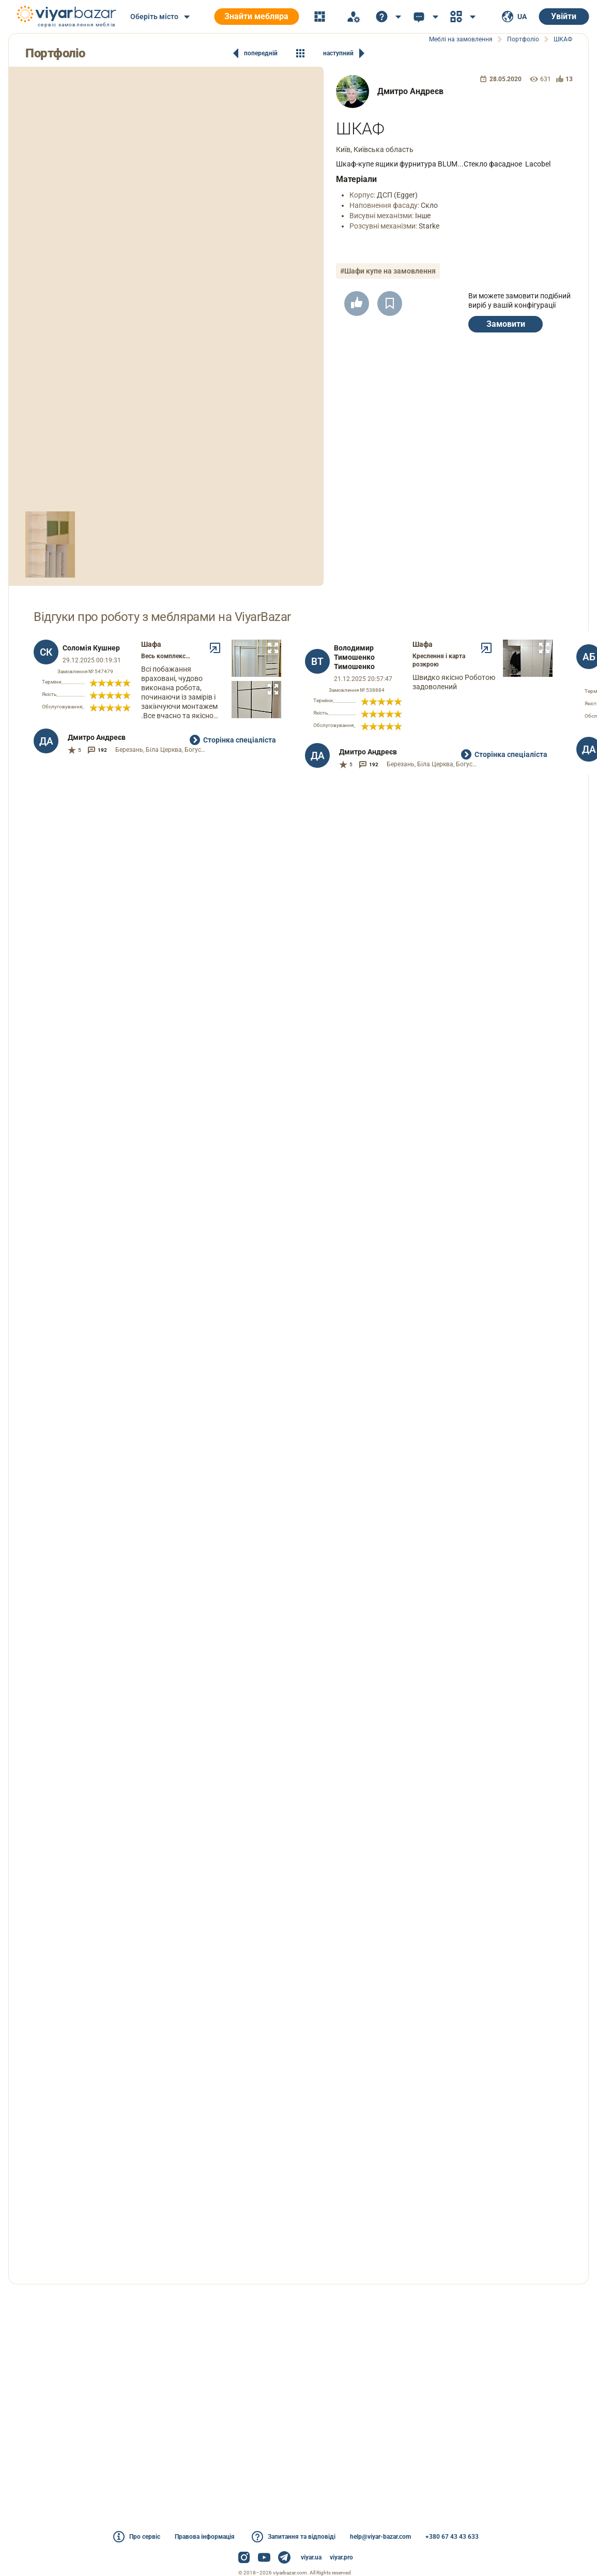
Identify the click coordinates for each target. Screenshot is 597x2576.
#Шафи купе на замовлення (388, 271)
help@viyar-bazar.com (380, 2536)
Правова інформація (205, 2536)
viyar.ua (311, 2557)
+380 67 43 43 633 (452, 2536)
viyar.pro (341, 2557)
